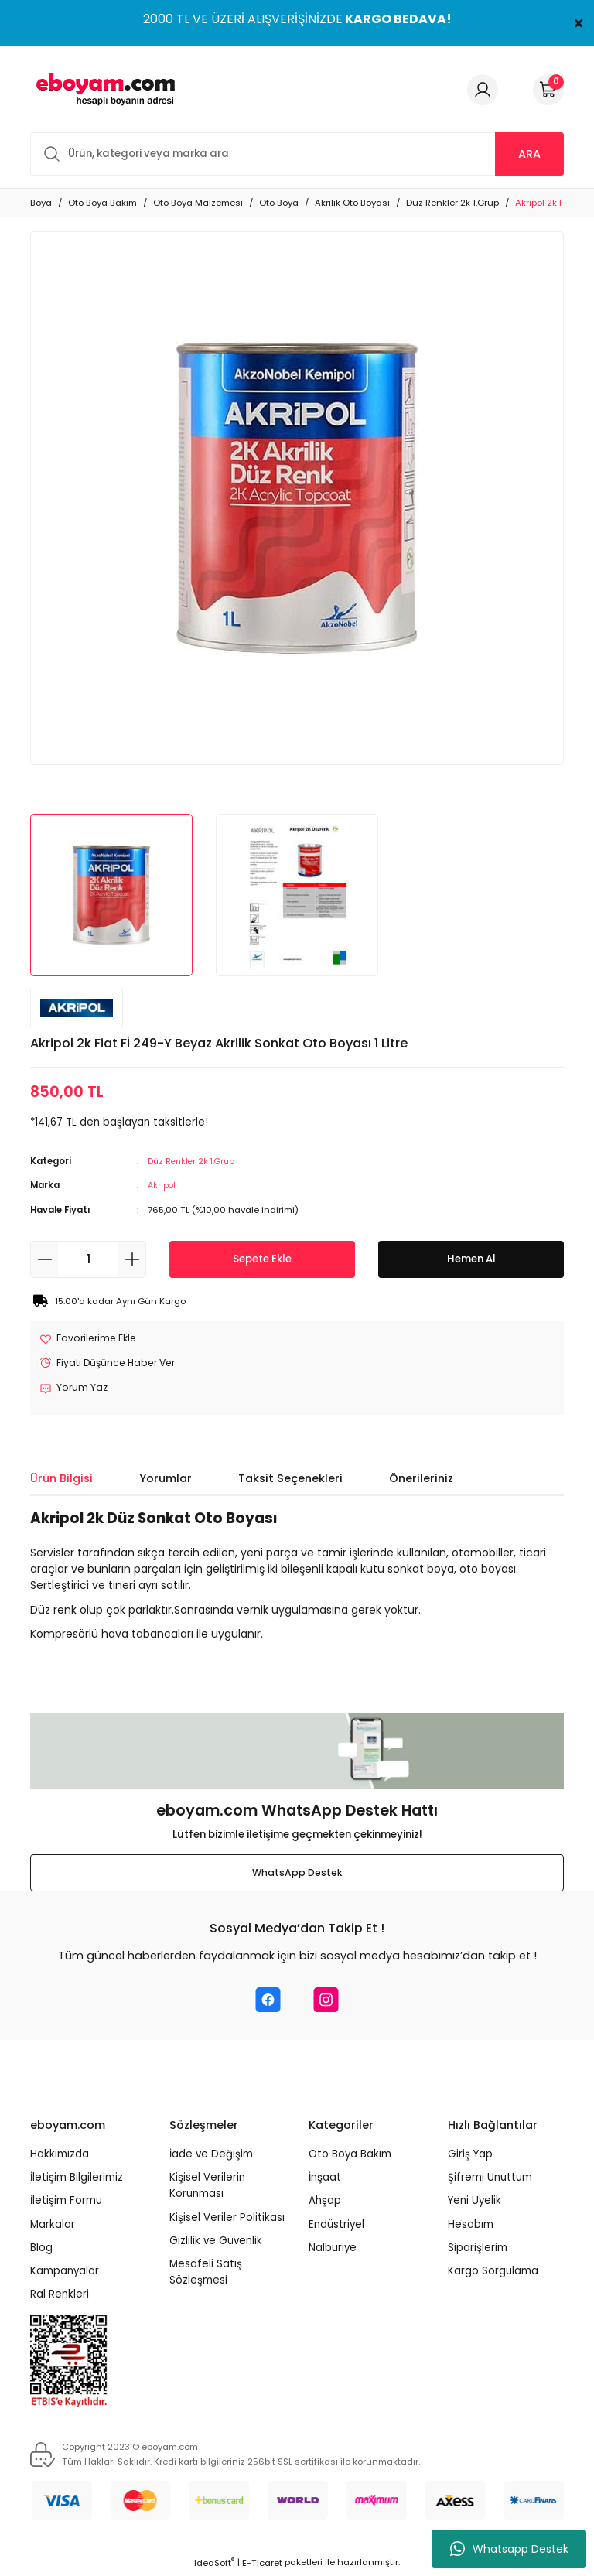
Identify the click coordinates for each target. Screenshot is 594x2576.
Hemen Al (471, 1259)
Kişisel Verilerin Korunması (207, 2187)
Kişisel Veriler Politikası (227, 2219)
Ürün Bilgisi (61, 1480)
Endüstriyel (336, 2226)
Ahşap (325, 2202)
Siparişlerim (477, 2250)
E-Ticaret (262, 2565)
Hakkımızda (59, 2156)
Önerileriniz (421, 1480)
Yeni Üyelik (474, 2202)
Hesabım (470, 2226)
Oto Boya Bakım (350, 2156)
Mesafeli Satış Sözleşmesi (205, 2274)
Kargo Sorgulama (493, 2273)
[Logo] (103, 89)
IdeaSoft (214, 2565)
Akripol (162, 1185)
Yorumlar (165, 1480)
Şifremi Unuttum (490, 2179)
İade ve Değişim (211, 2156)
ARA (529, 154)
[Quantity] (88, 1259)
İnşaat (325, 2179)
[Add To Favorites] (91, 1339)
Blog (41, 2250)
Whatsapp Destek (509, 2548)
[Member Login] (482, 89)
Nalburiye (333, 2250)
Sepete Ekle (262, 1259)
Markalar (52, 2226)
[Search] (297, 154)
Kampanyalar (64, 2273)
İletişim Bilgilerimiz (76, 2179)
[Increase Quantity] (131, 1259)
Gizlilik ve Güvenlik (215, 2243)
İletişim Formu (66, 2202)
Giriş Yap (470, 2156)
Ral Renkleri (59, 2296)
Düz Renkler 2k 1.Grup (194, 1161)
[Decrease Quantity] (44, 1259)
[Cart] (548, 89)
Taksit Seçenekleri (290, 1480)
